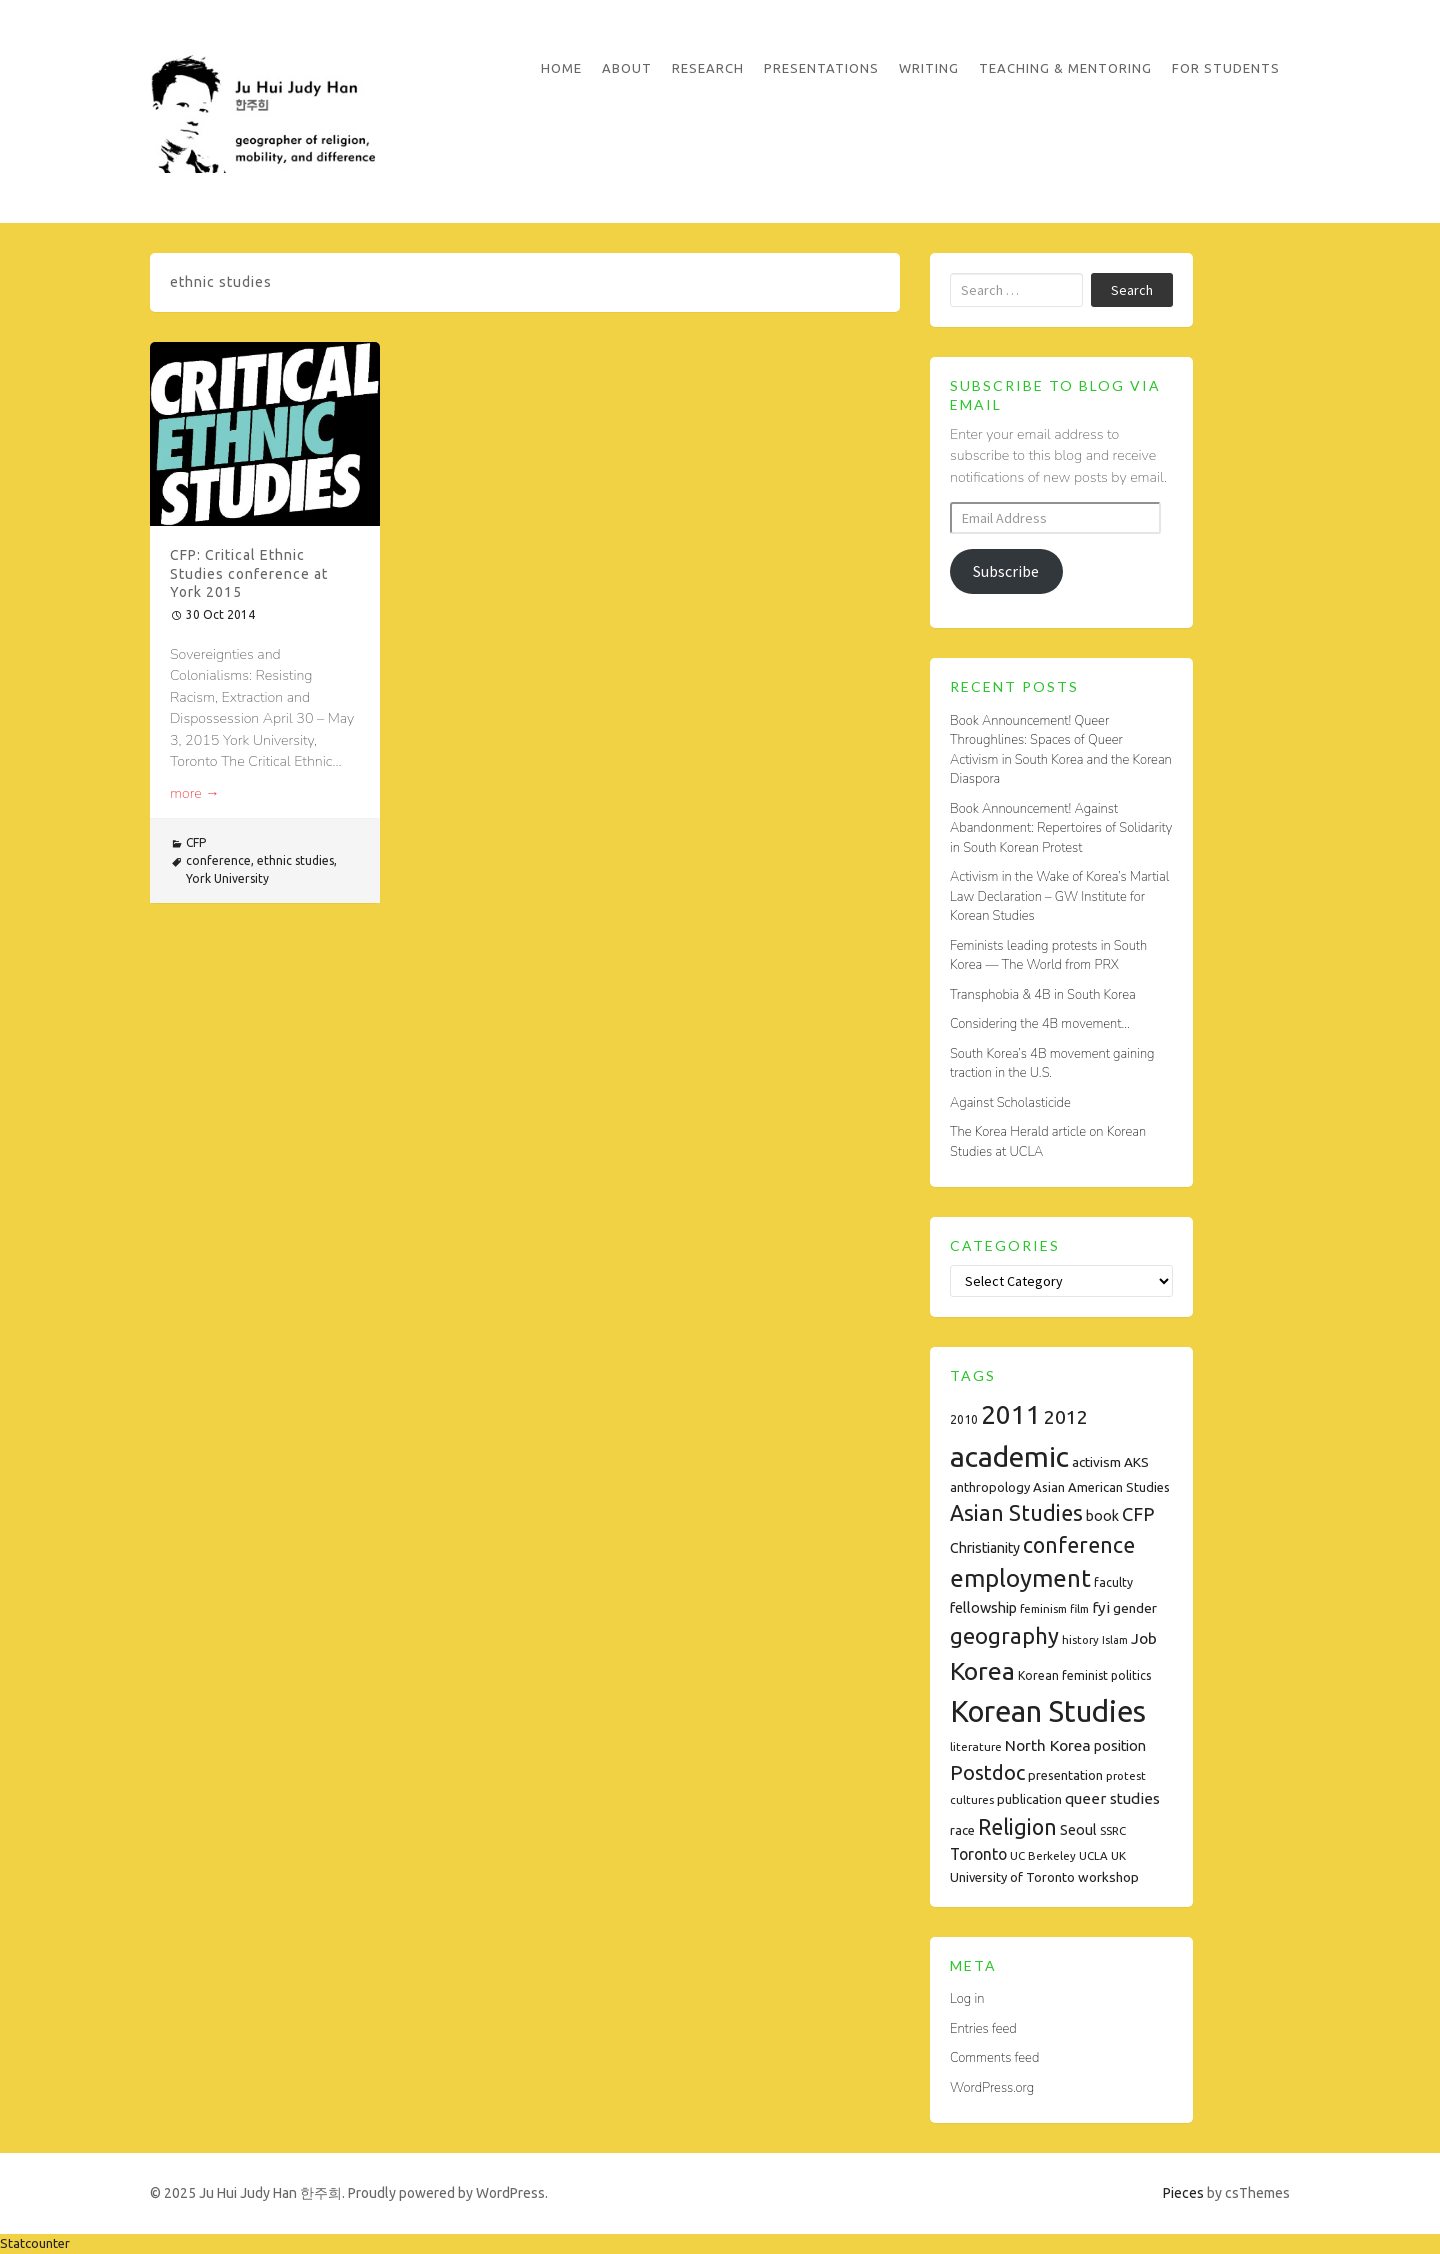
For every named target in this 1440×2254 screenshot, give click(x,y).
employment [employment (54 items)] (1020, 1578)
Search (1132, 290)
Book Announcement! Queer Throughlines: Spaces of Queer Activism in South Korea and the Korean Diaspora (1061, 750)
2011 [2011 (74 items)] (1011, 1414)
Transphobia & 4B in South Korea (1043, 995)
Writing (929, 68)
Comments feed (994, 2058)
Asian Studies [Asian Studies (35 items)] (1016, 1513)
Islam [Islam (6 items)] (1115, 1640)
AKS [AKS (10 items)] (1136, 1462)
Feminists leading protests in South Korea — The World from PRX (1048, 956)
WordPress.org (992, 2088)
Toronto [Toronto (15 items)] (978, 1854)
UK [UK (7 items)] (1118, 1855)
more (195, 793)
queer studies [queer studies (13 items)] (1112, 1798)
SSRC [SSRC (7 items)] (1113, 1830)
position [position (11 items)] (1120, 1746)
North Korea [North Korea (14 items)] (1048, 1745)
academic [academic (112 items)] (1009, 1456)
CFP (196, 842)
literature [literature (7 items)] (976, 1746)
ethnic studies (295, 860)
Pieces (1183, 2193)
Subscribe (1006, 571)
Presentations (821, 68)
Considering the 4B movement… (1040, 1024)
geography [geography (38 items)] (1004, 1636)
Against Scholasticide (1010, 1103)
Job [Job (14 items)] (1144, 1638)
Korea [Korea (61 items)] (982, 1671)
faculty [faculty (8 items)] (1113, 1582)
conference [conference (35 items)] (1079, 1545)
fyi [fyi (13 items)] (1101, 1607)
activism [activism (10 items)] (1096, 1462)
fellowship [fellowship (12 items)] (983, 1607)
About (627, 68)
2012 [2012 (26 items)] (1066, 1417)
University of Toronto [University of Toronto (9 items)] (1012, 1877)
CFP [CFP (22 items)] (1138, 1514)
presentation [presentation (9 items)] (1065, 1775)
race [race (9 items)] (962, 1830)
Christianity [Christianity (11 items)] (985, 1548)
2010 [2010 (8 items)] (964, 1419)
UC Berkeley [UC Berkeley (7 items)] (1043, 1855)
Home (561, 68)
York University (227, 878)
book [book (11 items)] (1102, 1516)
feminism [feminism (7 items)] (1043, 1608)
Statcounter (35, 2243)
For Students (1226, 68)
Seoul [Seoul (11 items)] (1078, 1830)
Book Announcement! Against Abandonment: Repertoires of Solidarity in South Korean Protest (1061, 828)
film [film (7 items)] (1079, 1608)
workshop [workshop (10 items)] (1108, 1877)
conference (218, 860)
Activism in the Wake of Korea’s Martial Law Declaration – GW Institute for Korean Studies (1059, 896)
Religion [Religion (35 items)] (1017, 1827)
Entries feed (983, 2029)
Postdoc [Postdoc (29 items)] (987, 1772)
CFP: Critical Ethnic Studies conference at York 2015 (249, 573)
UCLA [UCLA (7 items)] (1093, 1855)
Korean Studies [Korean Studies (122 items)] (1048, 1711)
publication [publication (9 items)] (1029, 1799)
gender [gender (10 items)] (1135, 1608)
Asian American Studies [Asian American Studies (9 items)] (1101, 1487)
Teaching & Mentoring (1065, 68)
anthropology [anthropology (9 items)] (990, 1487)
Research (708, 68)
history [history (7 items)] (1080, 1639)
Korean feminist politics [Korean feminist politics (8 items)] (1084, 1675)
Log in (967, 1999)
